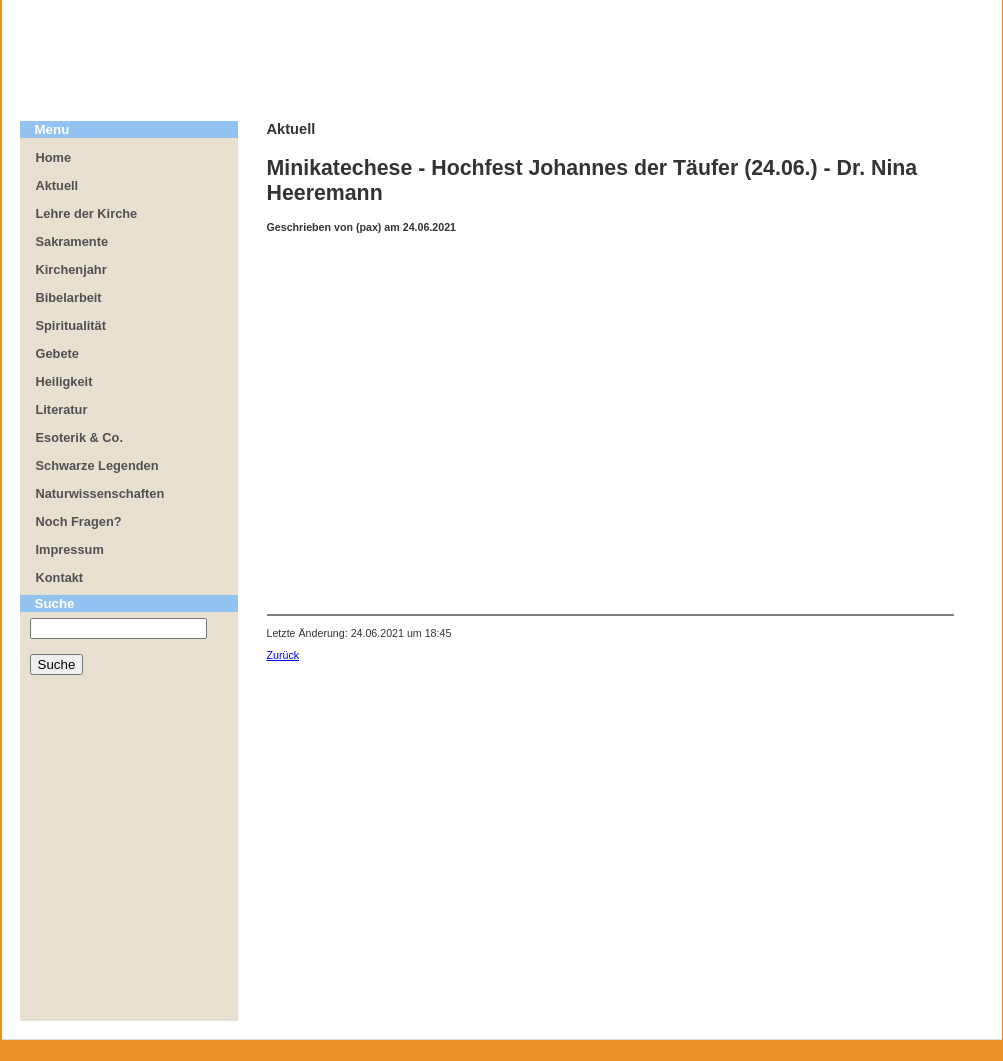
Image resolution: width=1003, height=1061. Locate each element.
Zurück (283, 655)
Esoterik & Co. (79, 437)
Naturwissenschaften (100, 493)
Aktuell (57, 185)
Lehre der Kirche (87, 213)
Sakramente (72, 241)
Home (54, 157)
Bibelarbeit (69, 297)
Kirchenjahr (71, 269)
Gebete (57, 353)
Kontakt (60, 577)
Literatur (62, 409)
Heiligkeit (64, 381)
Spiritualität (71, 325)
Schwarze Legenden (97, 465)
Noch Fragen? (79, 521)
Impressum (70, 549)
